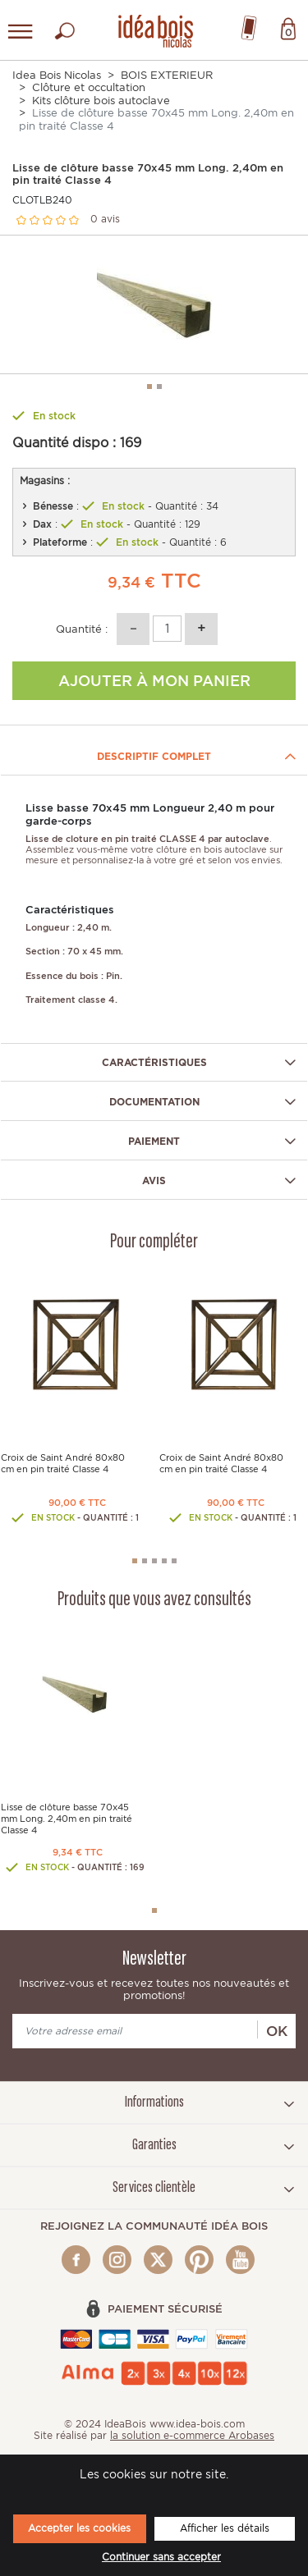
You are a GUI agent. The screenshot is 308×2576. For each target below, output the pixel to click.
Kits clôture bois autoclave (101, 100)
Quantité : (82, 629)
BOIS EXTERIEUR (167, 75)
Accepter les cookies (79, 2528)
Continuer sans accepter (161, 2557)
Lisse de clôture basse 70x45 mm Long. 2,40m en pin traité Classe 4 (66, 1818)
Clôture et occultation (88, 87)
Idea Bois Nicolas (56, 75)
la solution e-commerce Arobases (192, 2435)
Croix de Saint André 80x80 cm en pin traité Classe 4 (63, 1464)
